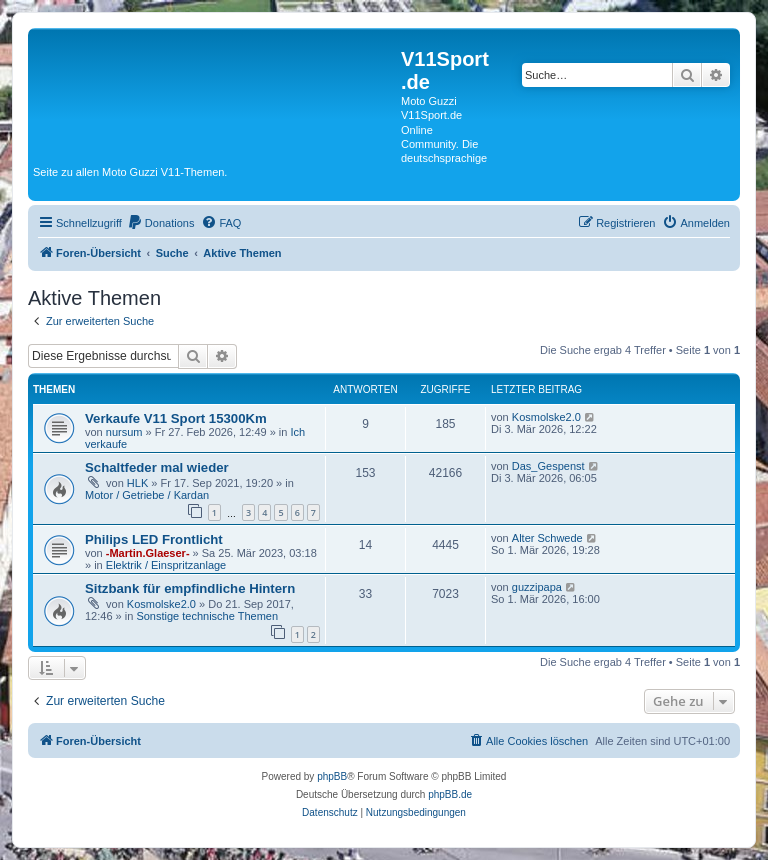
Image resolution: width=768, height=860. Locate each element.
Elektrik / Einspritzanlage (166, 565)
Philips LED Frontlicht (154, 539)
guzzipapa (537, 587)
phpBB (332, 776)
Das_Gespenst (548, 466)
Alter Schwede (547, 538)
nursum (124, 432)
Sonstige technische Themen (207, 616)
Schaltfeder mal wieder (157, 467)
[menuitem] (161, 223)
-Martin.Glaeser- (148, 553)
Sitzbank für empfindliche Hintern (190, 588)
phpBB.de (450, 794)
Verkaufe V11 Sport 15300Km (176, 418)
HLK (137, 483)
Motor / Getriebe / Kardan (147, 495)
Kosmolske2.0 (546, 417)
